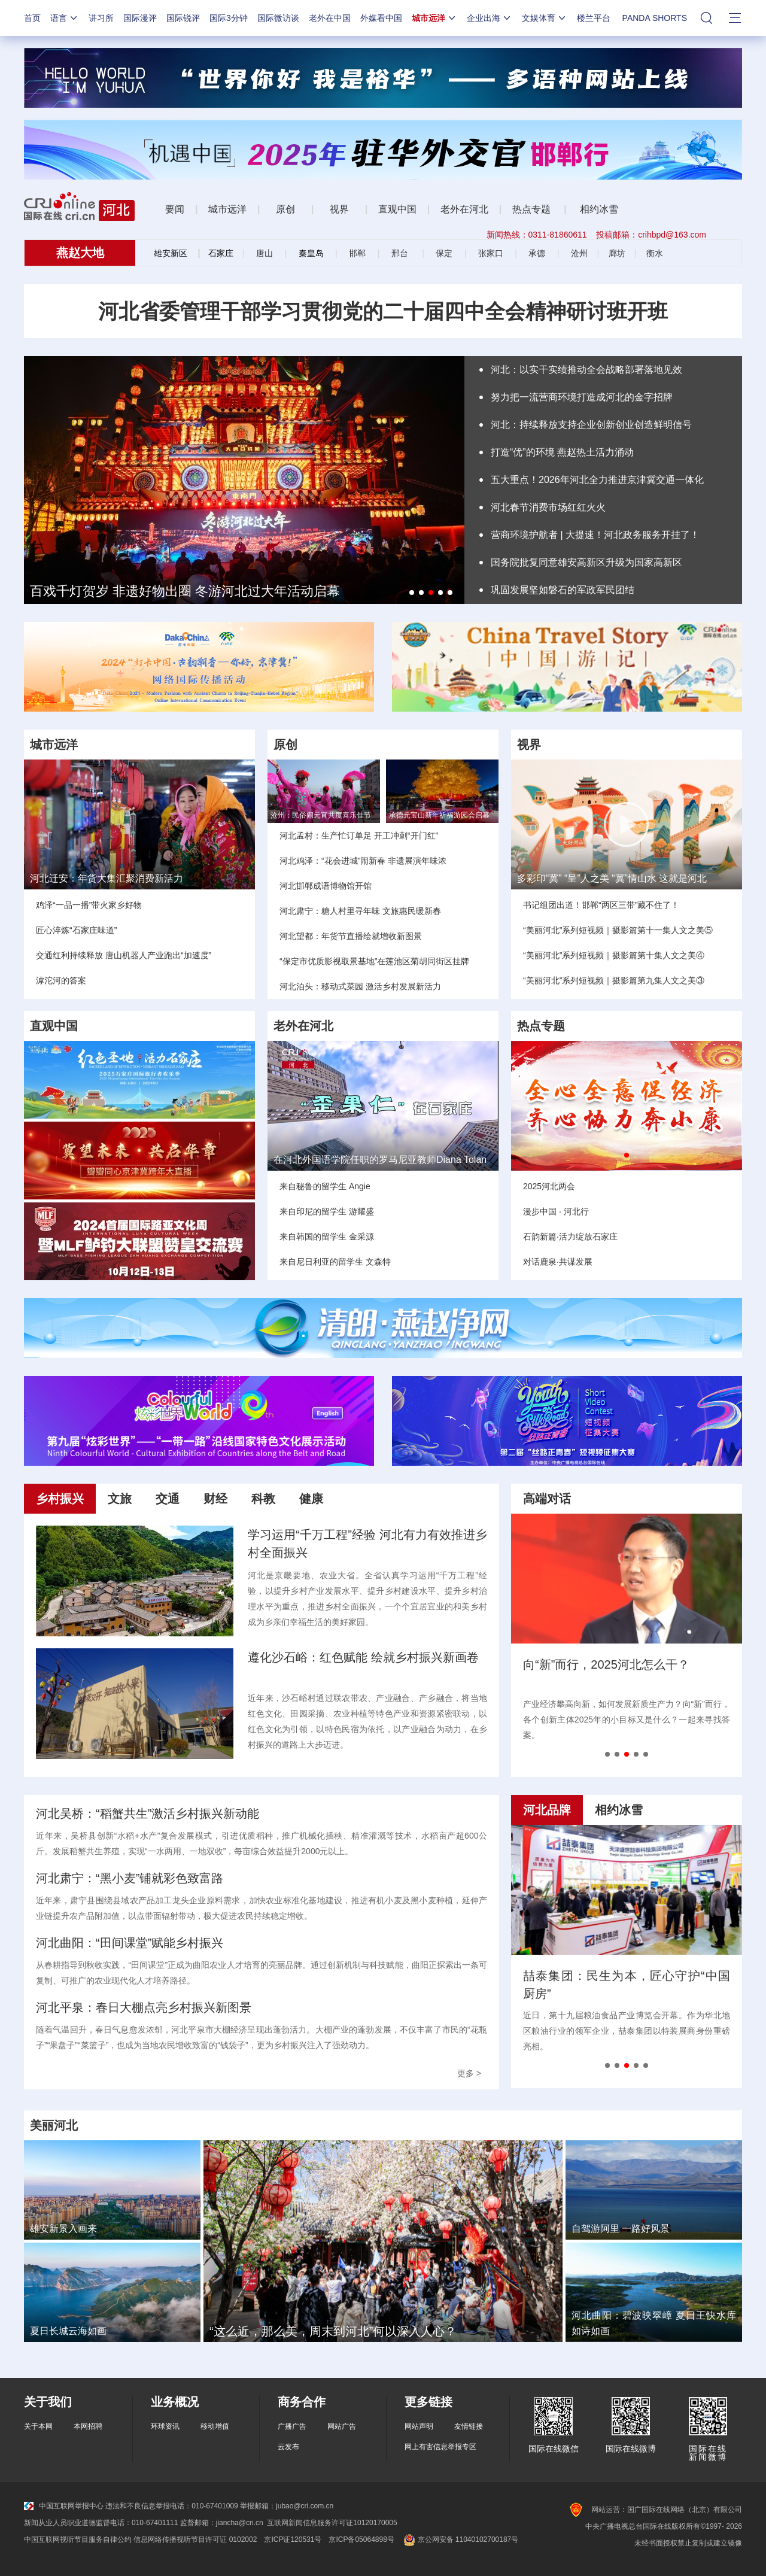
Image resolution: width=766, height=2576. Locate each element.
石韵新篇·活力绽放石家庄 (570, 1236)
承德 (536, 253)
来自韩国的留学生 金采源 (326, 1236)
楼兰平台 (593, 18)
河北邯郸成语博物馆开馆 (325, 886)
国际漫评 (140, 18)
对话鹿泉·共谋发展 (557, 1261)
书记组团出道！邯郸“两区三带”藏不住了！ (601, 905)
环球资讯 (165, 2426)
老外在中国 (330, 18)
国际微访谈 (278, 18)
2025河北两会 (549, 1186)
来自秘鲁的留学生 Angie (324, 1186)
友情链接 (468, 2426)
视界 (339, 209)
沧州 (579, 253)
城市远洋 (434, 18)
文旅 (120, 1498)
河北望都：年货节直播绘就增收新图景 (350, 936)
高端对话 (547, 1498)
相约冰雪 (599, 209)
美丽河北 (54, 2125)
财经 (215, 1498)
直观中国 (397, 209)
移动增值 (214, 2426)
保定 (444, 253)
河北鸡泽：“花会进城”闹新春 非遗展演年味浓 (362, 860)
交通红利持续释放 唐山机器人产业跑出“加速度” (123, 955)
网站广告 (341, 2426)
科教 (263, 1498)
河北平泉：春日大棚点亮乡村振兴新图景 (143, 2007)
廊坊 (617, 253)
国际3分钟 (228, 18)
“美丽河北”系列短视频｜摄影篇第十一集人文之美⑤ (618, 930)
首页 (32, 18)
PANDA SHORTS (654, 18)
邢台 (399, 253)
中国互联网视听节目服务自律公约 (78, 2539)
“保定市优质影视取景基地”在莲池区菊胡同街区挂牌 (374, 961)
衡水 (654, 253)
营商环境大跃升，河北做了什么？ (613, 1664)
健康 (311, 1498)
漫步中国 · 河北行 (556, 1211)
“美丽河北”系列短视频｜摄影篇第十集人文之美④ (613, 955)
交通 (168, 1498)
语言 (64, 18)
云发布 (288, 2447)
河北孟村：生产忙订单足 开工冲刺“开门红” (358, 835)
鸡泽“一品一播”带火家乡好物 (89, 905)
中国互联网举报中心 (64, 2506)
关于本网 (38, 2426)
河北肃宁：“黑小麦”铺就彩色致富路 (129, 1878)
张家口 (490, 253)
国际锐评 (183, 18)
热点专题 (531, 209)
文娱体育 (544, 18)
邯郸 (357, 253)
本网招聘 (88, 2426)
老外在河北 (464, 209)
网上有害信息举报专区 (440, 2447)
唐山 (264, 253)
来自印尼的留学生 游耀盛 (326, 1211)
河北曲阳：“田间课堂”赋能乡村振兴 (129, 1942)
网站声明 (419, 2426)
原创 (286, 209)
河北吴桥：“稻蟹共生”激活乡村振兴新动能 (147, 1813)
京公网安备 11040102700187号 (460, 2539)
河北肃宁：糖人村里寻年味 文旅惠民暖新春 (360, 911)
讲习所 (101, 18)
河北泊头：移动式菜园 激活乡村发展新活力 (360, 986)
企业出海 (489, 18)
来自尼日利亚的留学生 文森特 (335, 1261)
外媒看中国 (381, 18)
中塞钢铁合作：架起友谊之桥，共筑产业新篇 (633, 1984)
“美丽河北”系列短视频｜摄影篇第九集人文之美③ (613, 980)
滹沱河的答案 (61, 980)
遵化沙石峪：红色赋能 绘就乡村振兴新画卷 (363, 1657)
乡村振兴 (60, 1498)
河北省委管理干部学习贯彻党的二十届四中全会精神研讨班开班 (383, 311)
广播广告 (292, 2426)
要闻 (174, 209)
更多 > (469, 2073)
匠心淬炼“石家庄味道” (76, 930)
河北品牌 (547, 1809)
